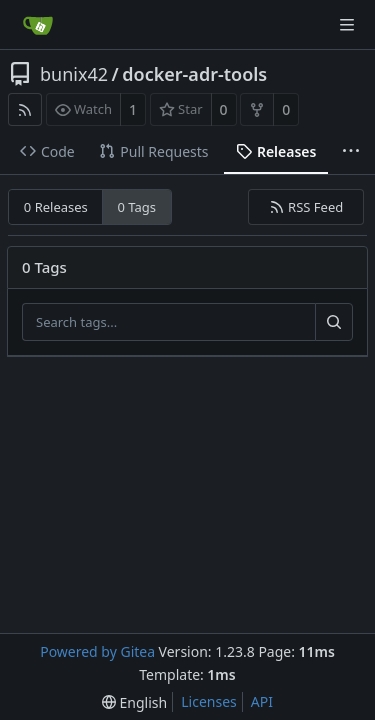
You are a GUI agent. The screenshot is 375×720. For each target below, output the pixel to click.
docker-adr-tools (194, 74)
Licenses (209, 701)
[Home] (38, 25)
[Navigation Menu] (347, 25)
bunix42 (74, 74)
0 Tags (137, 207)
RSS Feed (306, 207)
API (262, 701)
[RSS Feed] (25, 109)
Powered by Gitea (97, 651)
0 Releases (56, 207)
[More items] (351, 152)
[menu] (134, 702)
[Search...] (334, 322)
